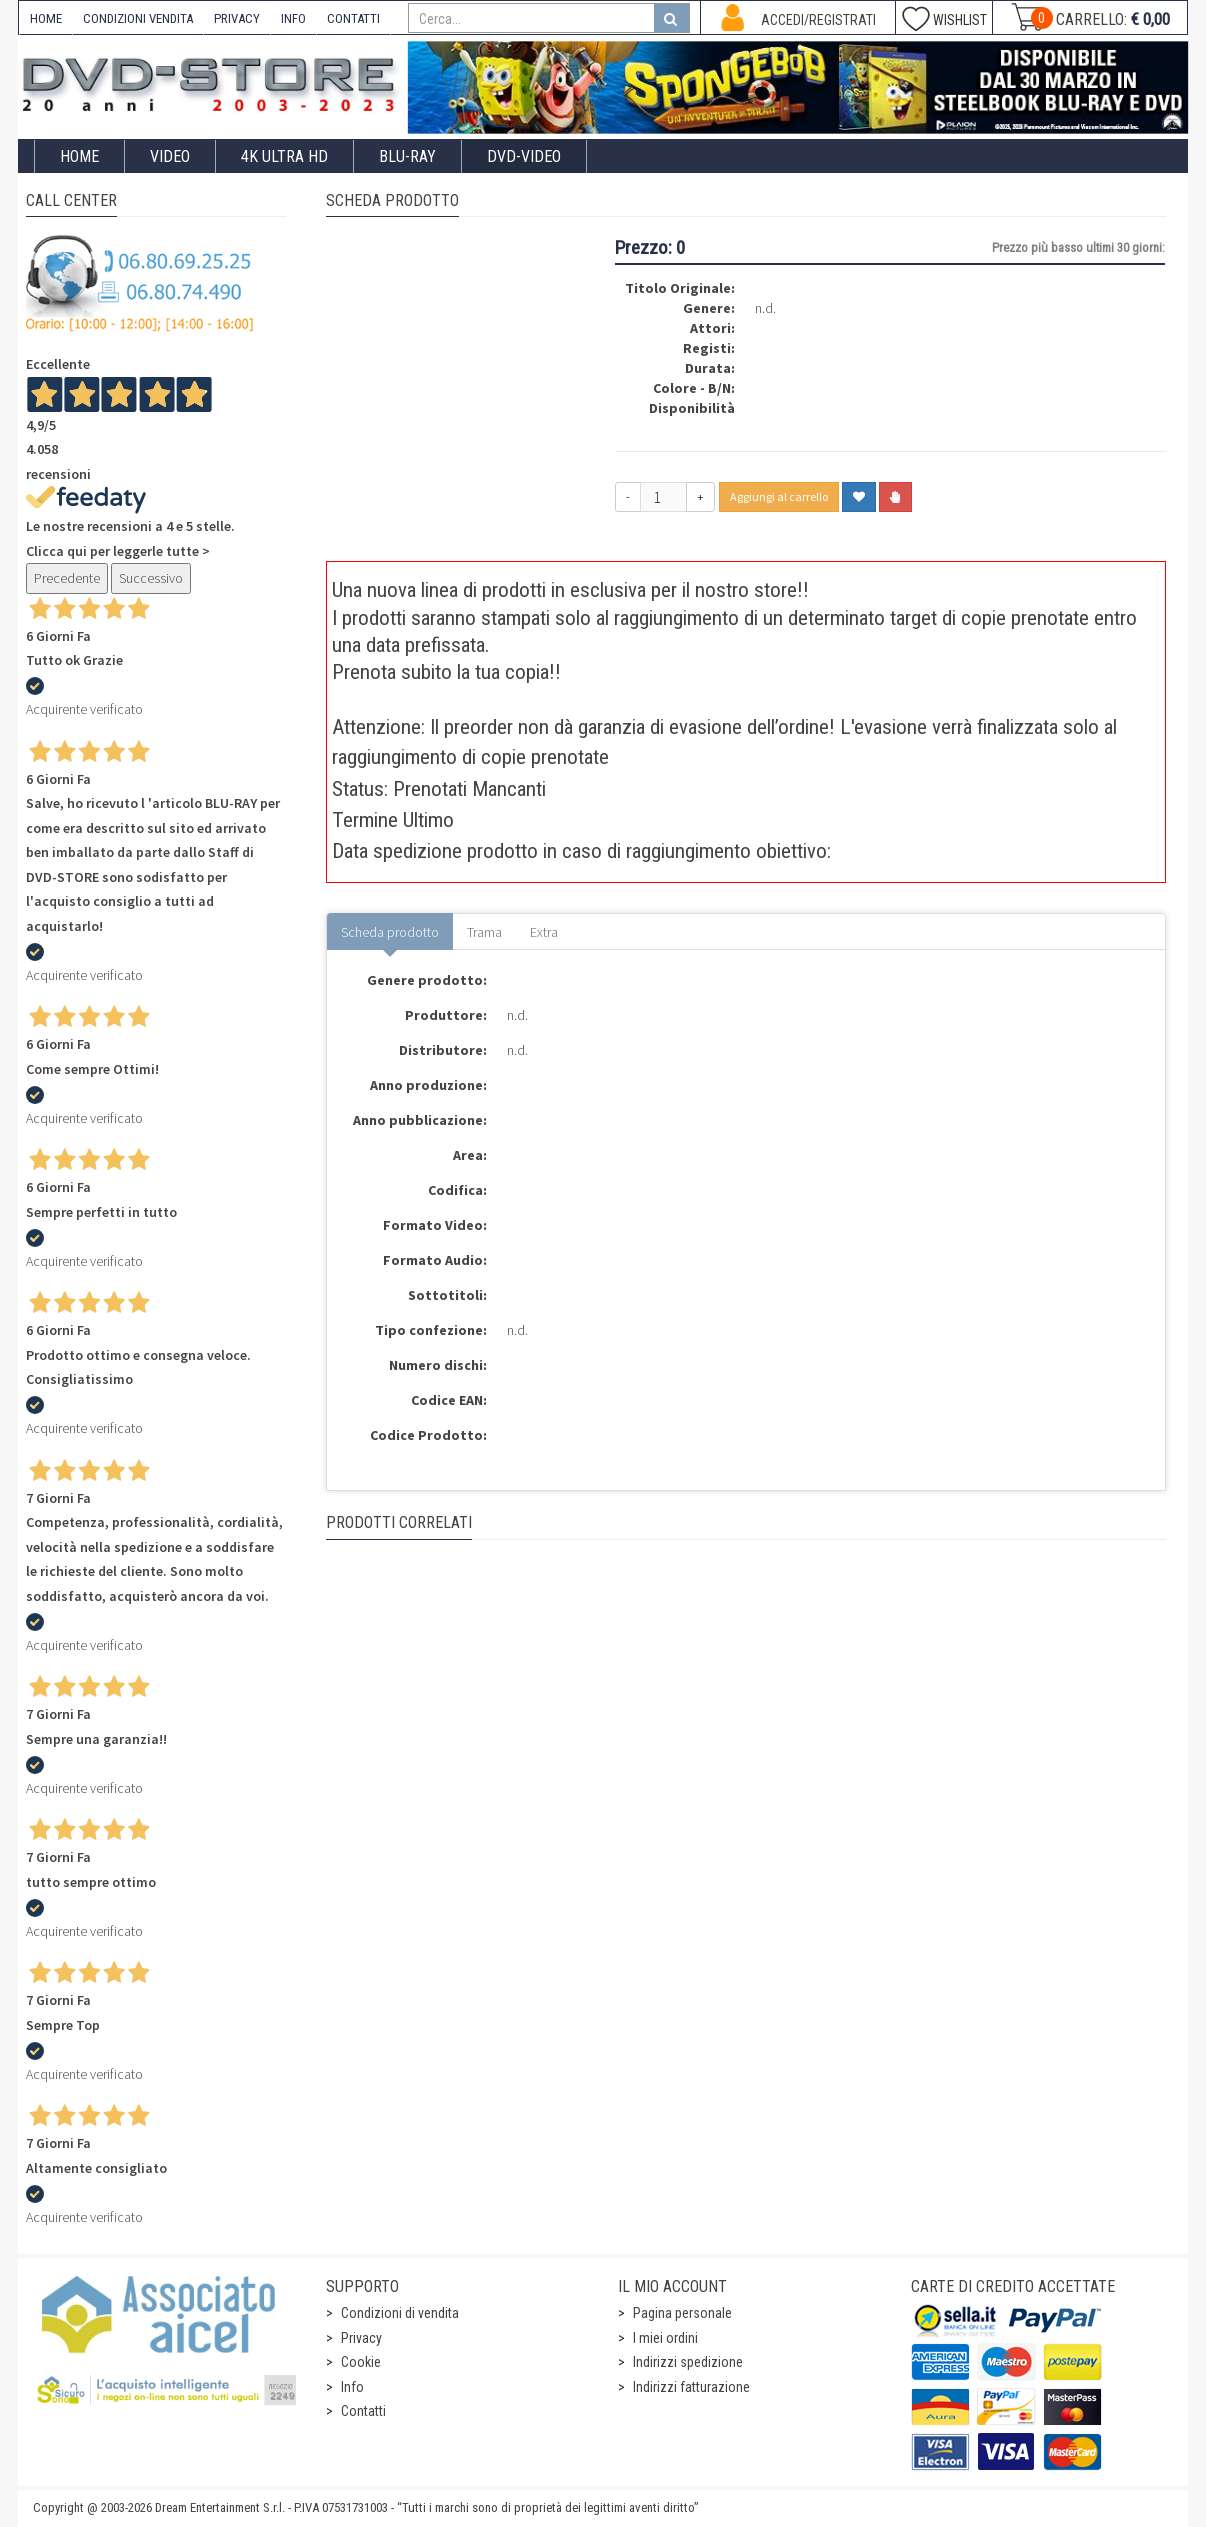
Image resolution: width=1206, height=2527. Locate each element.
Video (170, 156)
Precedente (67, 578)
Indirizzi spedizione (688, 2362)
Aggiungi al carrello (779, 496)
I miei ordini (665, 2338)
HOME (46, 18)
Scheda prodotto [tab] (390, 932)
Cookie (361, 2362)
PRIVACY (237, 18)
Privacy (361, 2338)
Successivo (151, 578)
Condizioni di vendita (400, 2313)
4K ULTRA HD (284, 156)
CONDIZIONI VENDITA (138, 18)
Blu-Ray (407, 156)
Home (79, 156)
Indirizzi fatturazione (691, 2387)
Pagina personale (682, 2313)
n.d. (765, 308)
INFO (293, 18)
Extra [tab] (544, 932)
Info (352, 2387)
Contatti (363, 2411)
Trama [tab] (484, 932)
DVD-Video (524, 156)
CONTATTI (353, 18)
